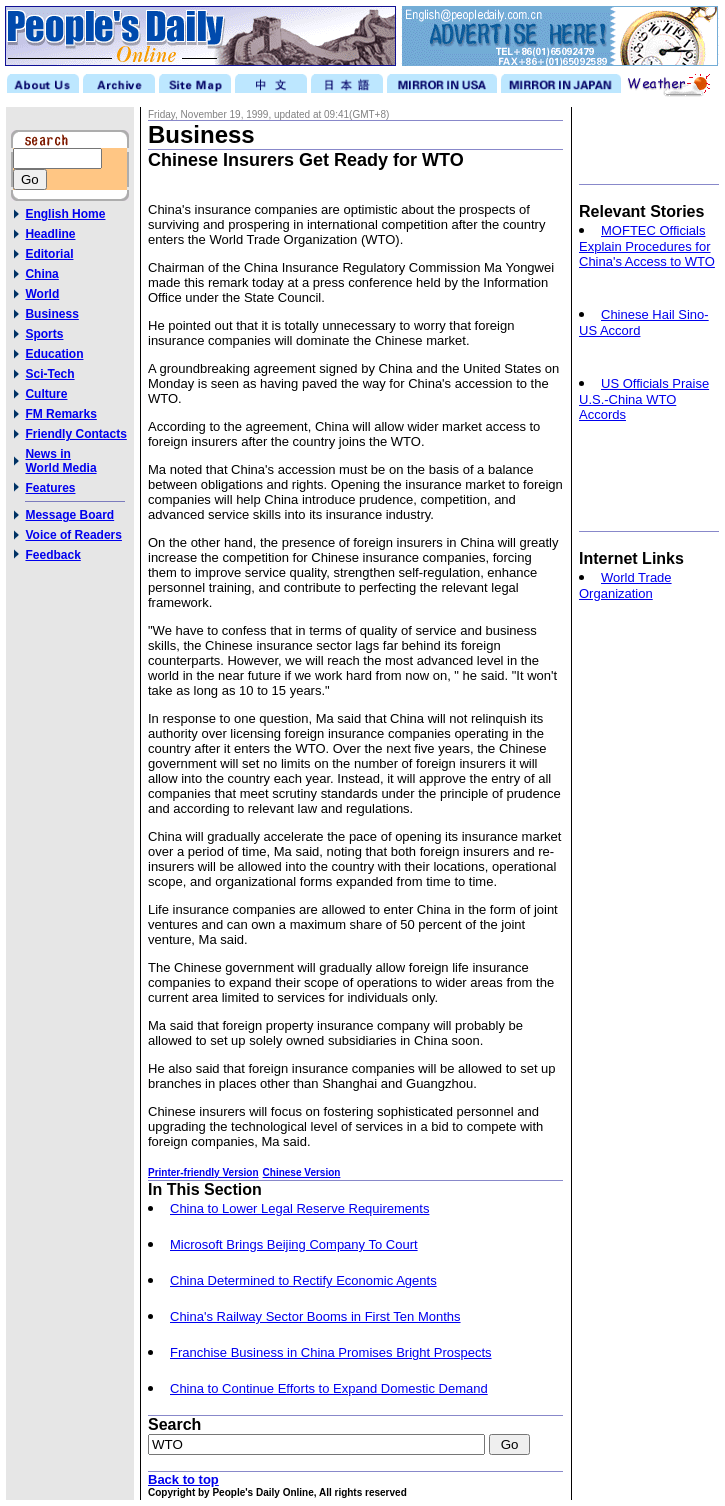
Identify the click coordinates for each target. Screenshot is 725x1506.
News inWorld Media (60, 461)
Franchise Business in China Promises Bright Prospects (331, 1352)
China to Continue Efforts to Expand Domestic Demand (329, 1388)
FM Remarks (60, 414)
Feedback (52, 555)
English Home (65, 214)
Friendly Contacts (75, 434)
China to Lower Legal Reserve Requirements (299, 1208)
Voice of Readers (73, 535)
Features (50, 488)
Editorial (49, 254)
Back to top (183, 1479)
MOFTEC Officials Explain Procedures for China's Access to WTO (647, 246)
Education (54, 354)
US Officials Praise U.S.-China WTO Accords (644, 399)
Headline (50, 234)
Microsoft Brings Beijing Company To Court (294, 1244)
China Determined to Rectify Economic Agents (303, 1280)
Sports (44, 334)
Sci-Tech (49, 374)
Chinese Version (302, 1172)
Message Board (69, 515)
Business (51, 314)
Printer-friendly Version (203, 1172)
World (42, 294)
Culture (46, 394)
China (41, 274)
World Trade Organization (625, 585)
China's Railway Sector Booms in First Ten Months (315, 1316)
